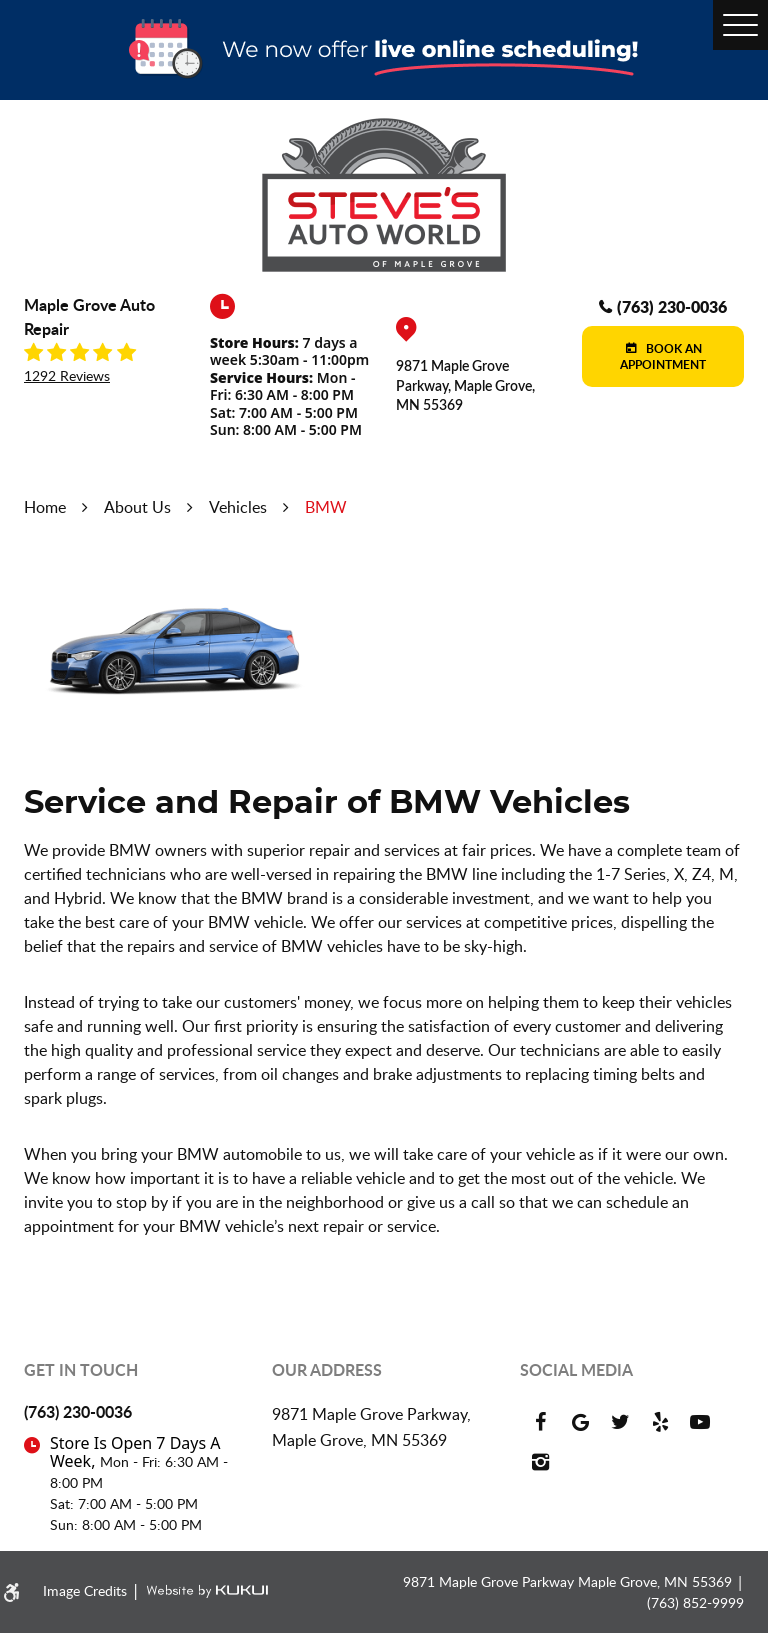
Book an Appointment (663, 356)
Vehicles (238, 507)
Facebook (540, 1422)
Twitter (620, 1422)
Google (580, 1422)
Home (45, 507)
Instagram (540, 1462)
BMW (326, 507)
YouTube (700, 1422)
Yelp (660, 1422)
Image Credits (87, 1590)
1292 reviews (67, 376)
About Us (137, 507)
